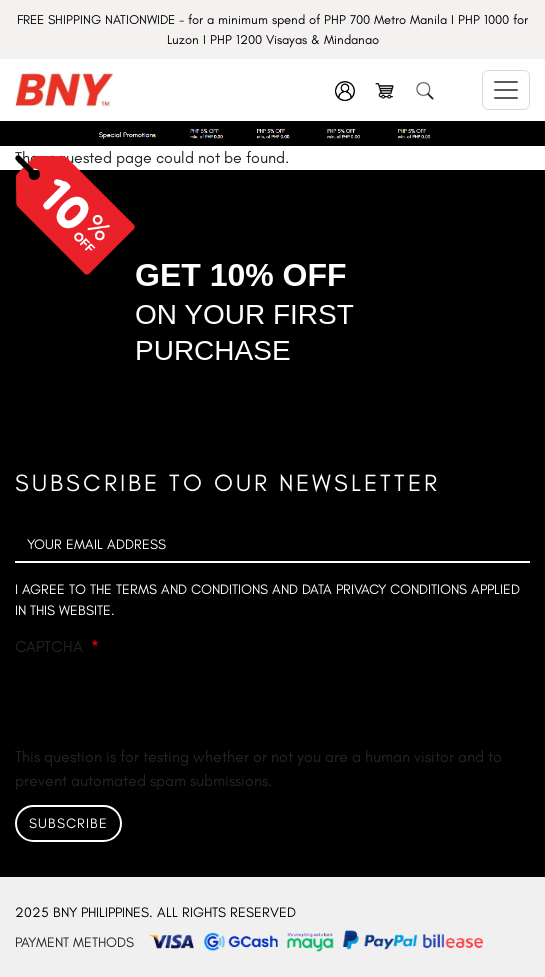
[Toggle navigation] (506, 90)
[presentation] (167, 706)
